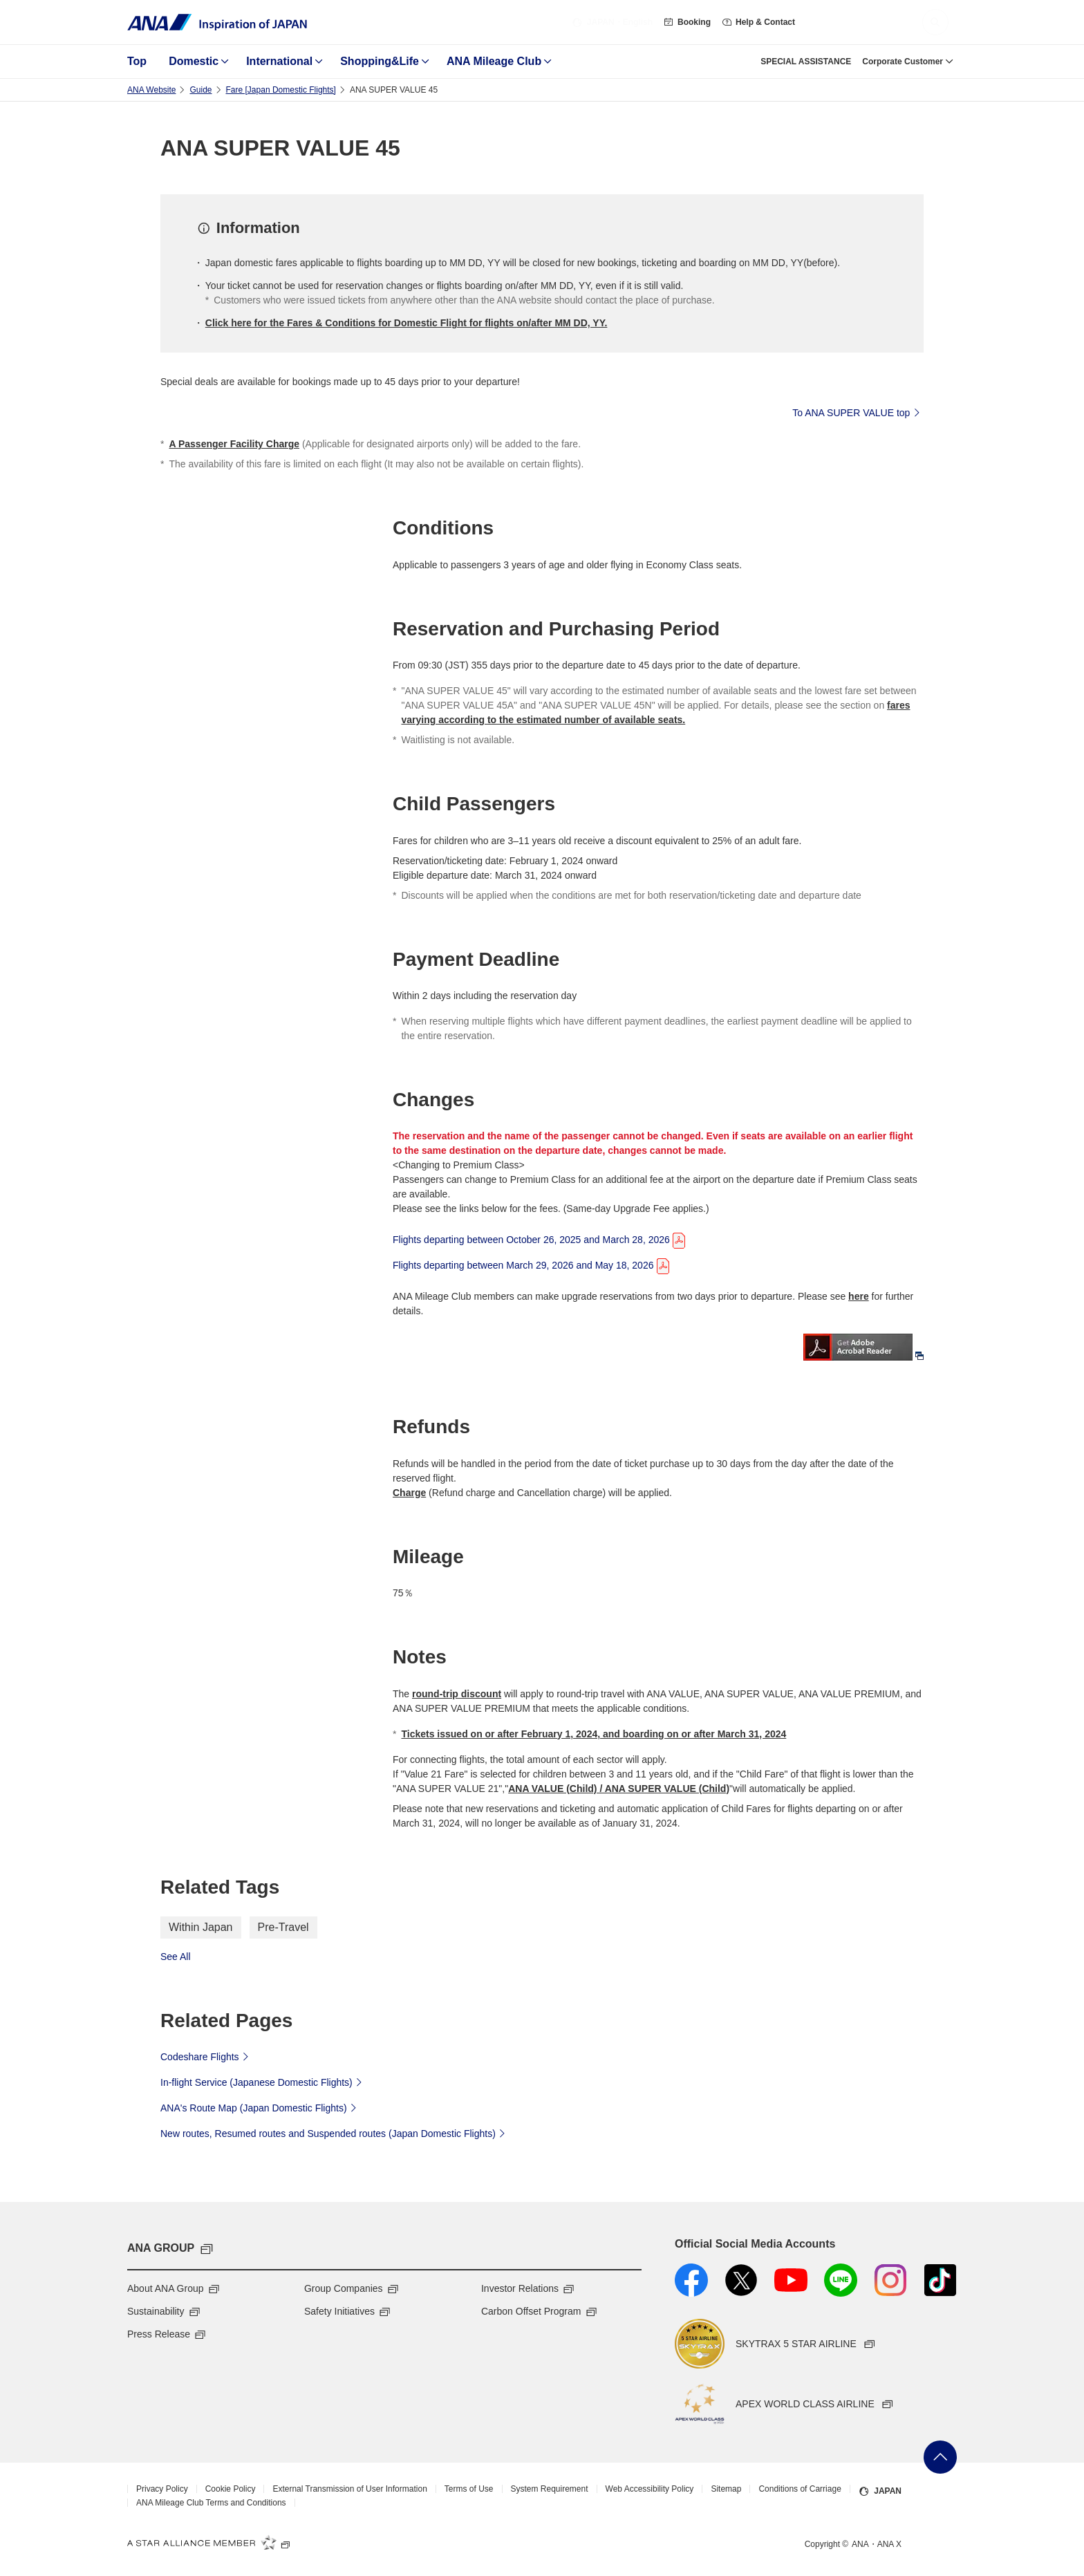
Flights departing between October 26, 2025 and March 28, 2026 (540, 1239)
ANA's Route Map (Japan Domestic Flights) (260, 2107)
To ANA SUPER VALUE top (858, 412)
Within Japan (201, 1927)
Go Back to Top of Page (940, 2457)
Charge (409, 1492)
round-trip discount (456, 1693)
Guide (200, 90)
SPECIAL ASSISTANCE (805, 61)
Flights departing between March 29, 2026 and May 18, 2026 (532, 1264)
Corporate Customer (902, 61)
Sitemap (726, 2489)
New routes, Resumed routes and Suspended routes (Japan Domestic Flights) (334, 2133)
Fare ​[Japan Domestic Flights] (281, 90)
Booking (687, 22)
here (858, 1296)
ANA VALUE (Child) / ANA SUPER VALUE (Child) (618, 1788)
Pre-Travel (283, 1927)
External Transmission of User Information (349, 2489)
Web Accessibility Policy (650, 2489)
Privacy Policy (162, 2489)
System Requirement (549, 2489)
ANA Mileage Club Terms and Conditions (211, 2503)
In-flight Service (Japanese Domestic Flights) (263, 2081)
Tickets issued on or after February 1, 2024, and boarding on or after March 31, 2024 (593, 1733)
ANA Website (151, 90)
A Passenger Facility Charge (234, 443)
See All (175, 1956)
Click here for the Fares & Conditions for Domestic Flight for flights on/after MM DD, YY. (406, 322)
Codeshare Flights (206, 2056)
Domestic (193, 61)
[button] (935, 22)
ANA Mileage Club (494, 61)
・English (612, 22)
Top (137, 61)
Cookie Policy (230, 2489)
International (279, 61)
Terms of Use (469, 2489)
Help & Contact (758, 22)
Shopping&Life (379, 61)
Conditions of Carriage (799, 2489)
